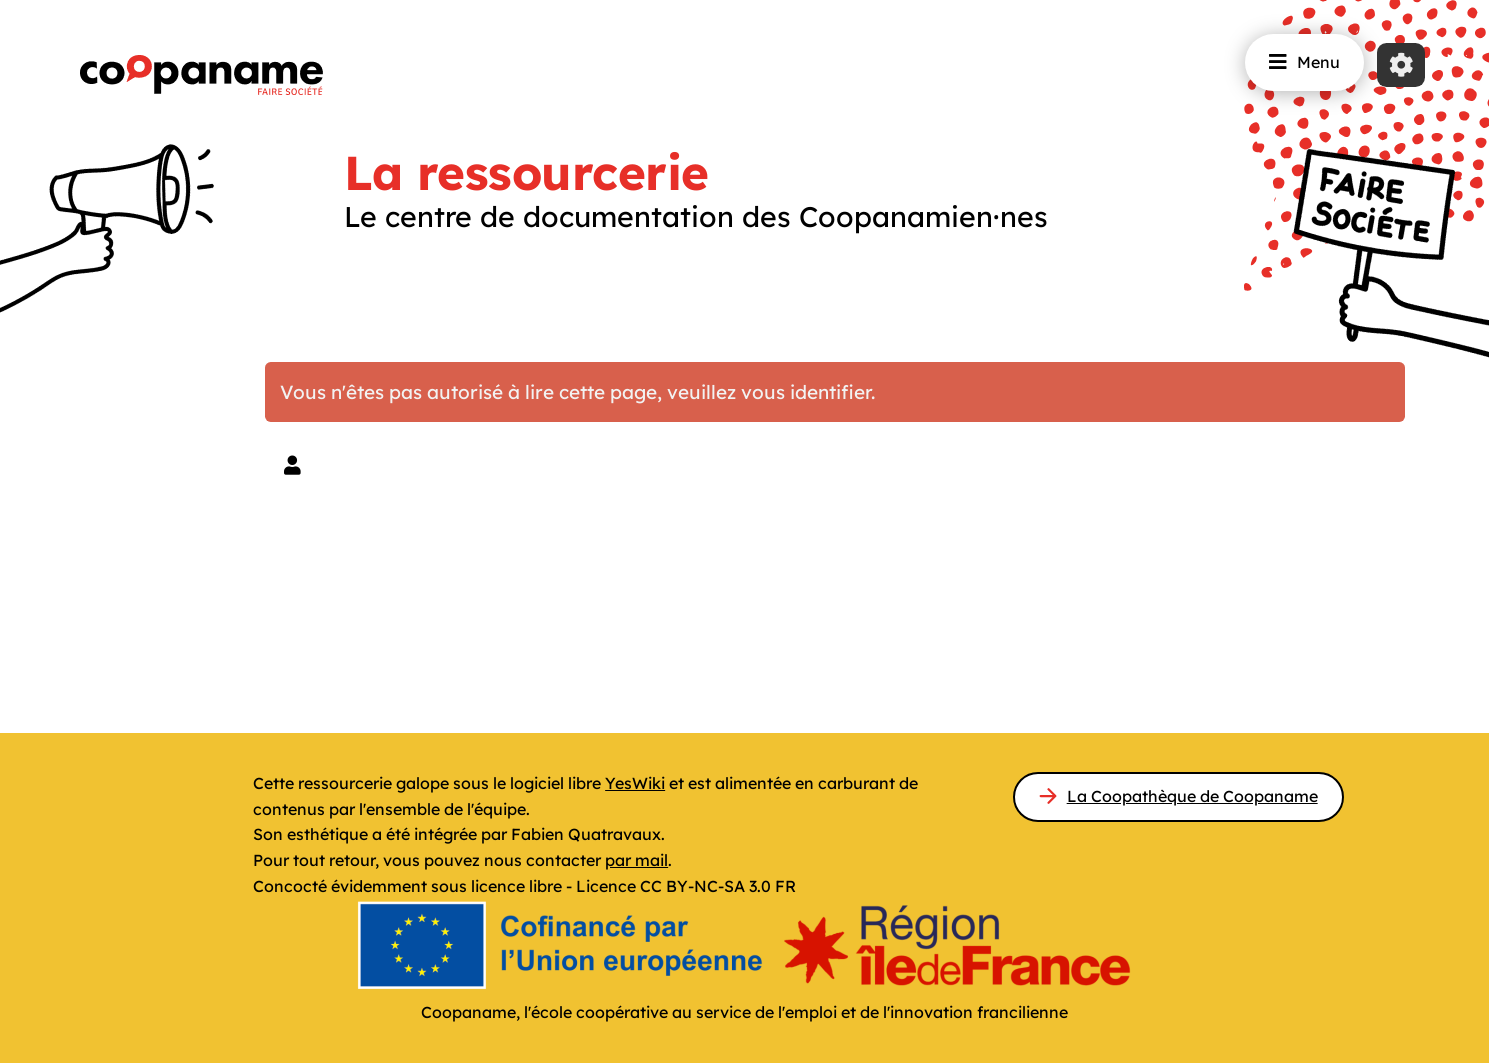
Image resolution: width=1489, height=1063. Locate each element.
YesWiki (635, 783)
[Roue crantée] (1401, 65)
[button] (292, 465)
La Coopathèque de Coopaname (1192, 796)
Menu (1304, 62)
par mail (636, 860)
